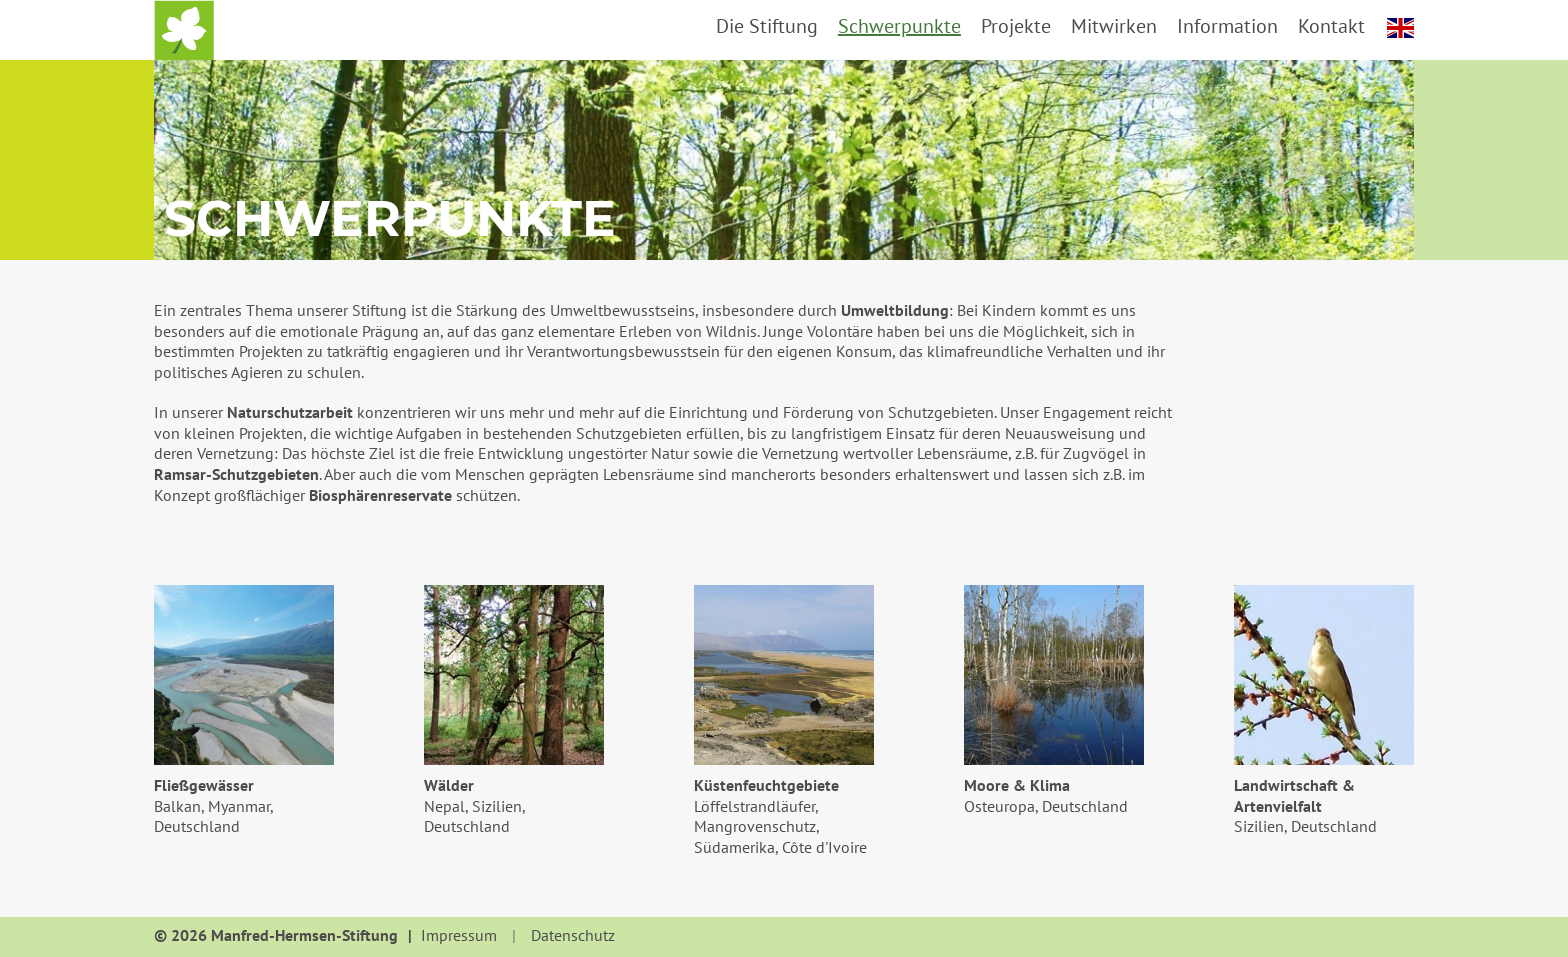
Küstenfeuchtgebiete (766, 785)
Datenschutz (573, 936)
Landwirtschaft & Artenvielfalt (1294, 795)
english (1400, 28)
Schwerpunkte (899, 26)
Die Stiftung (767, 26)
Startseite (184, 30)
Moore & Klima (1017, 785)
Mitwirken (1114, 26)
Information (1227, 26)
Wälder (449, 785)
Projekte (1016, 26)
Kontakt (1331, 26)
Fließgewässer (204, 785)
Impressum (459, 936)
